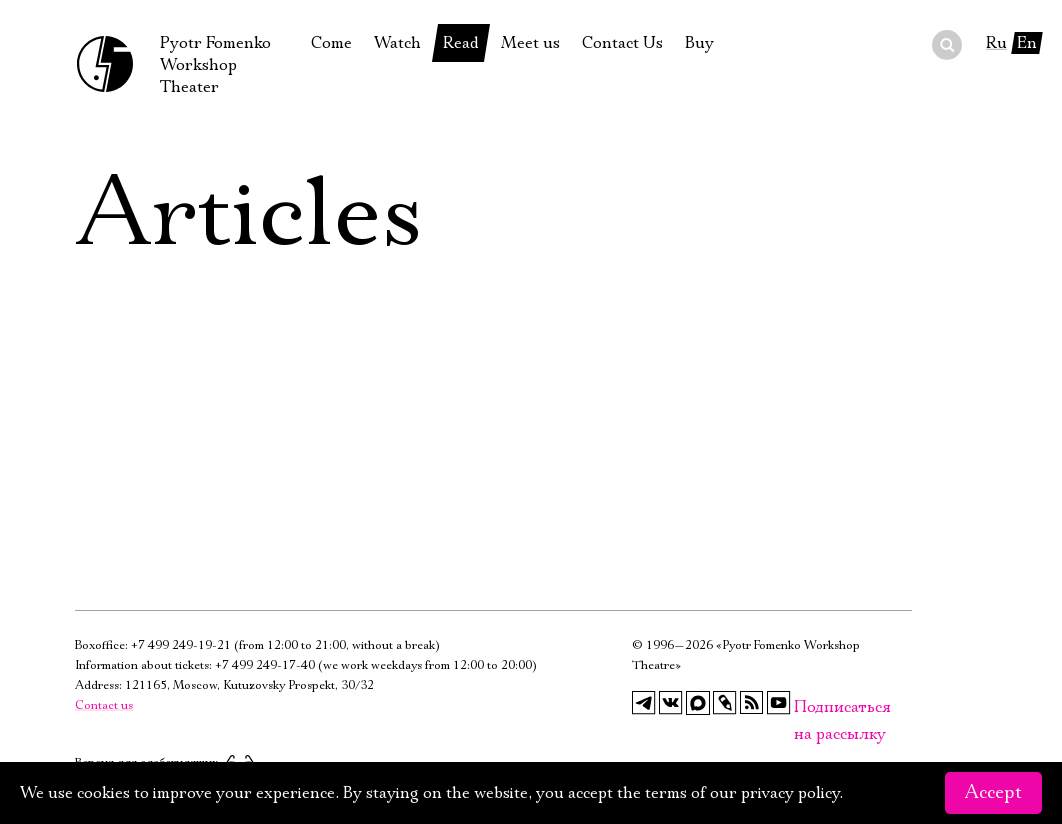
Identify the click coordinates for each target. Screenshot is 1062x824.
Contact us (104, 705)
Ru (996, 43)
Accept (993, 793)
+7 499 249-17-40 (265, 665)
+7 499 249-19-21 (181, 645)
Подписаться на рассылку (806, 707)
